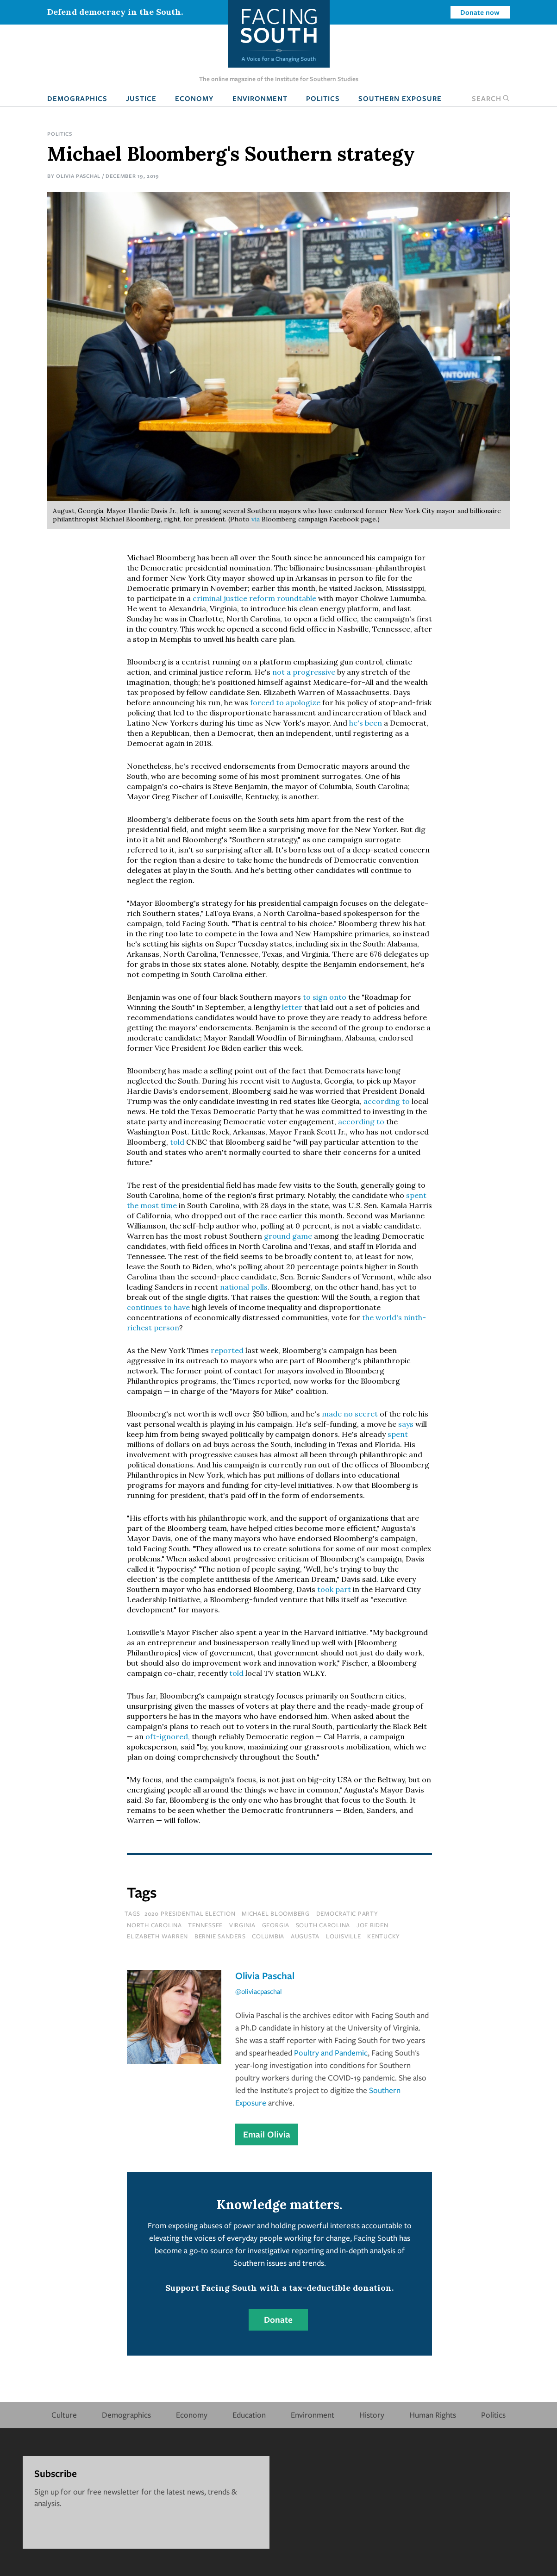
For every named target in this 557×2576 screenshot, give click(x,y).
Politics (323, 98)
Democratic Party (347, 1913)
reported (228, 1350)
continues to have (158, 1307)
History (371, 2414)
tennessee (205, 1925)
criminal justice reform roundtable (254, 598)
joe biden (372, 1925)
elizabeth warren (157, 1936)
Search (491, 98)
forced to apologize (285, 702)
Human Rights (432, 2414)
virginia (242, 1925)
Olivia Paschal (78, 175)
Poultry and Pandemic (331, 2052)
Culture (64, 2414)
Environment (260, 98)
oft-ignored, (167, 1736)
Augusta (305, 1936)
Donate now (480, 12)
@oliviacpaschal (258, 1991)
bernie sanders (220, 1936)
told (177, 1142)
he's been (365, 722)
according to (386, 1101)
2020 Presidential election (190, 1913)
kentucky (383, 1936)
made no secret (350, 1413)
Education (249, 2414)
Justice (141, 98)
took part (334, 1589)
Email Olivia (266, 2134)
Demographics (77, 98)
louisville (343, 1936)
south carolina (323, 1925)
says (405, 1424)
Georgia (275, 1925)
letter (292, 1007)
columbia (268, 1936)
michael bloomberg (276, 1913)
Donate (278, 2319)
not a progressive (303, 672)
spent (398, 1434)
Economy (194, 98)
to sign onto (324, 997)
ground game (288, 1236)
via (256, 519)
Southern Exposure (400, 98)
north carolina (154, 1925)
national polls (244, 1286)
